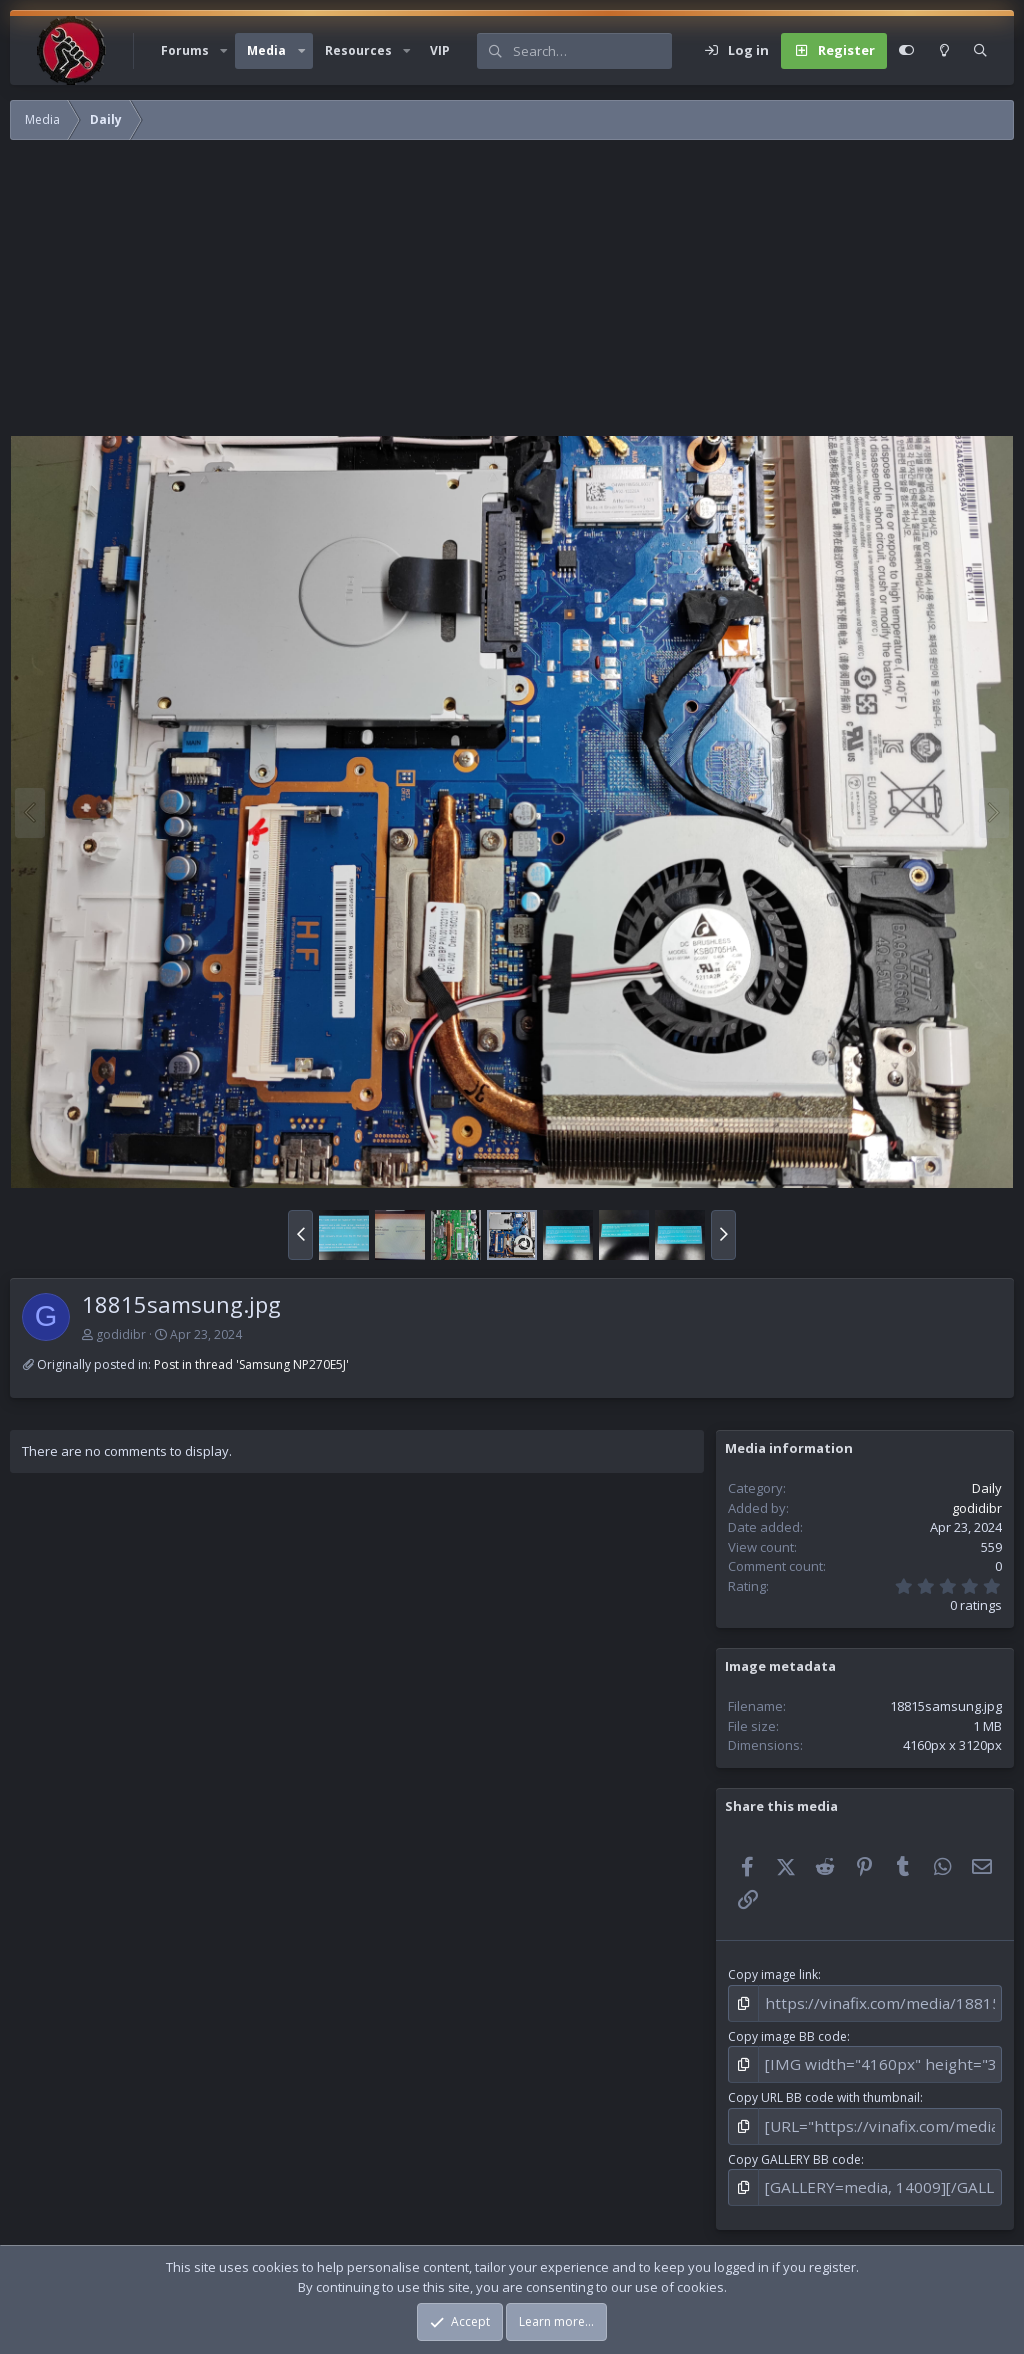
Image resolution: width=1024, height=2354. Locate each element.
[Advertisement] (512, 295)
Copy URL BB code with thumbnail (824, 2087)
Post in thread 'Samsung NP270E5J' (251, 1364)
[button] (224, 51)
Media (266, 50)
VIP (440, 50)
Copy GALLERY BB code (794, 2144)
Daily (987, 1488)
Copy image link (773, 1974)
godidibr (121, 1334)
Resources (358, 50)
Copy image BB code (787, 2031)
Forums (185, 50)
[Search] (592, 51)
